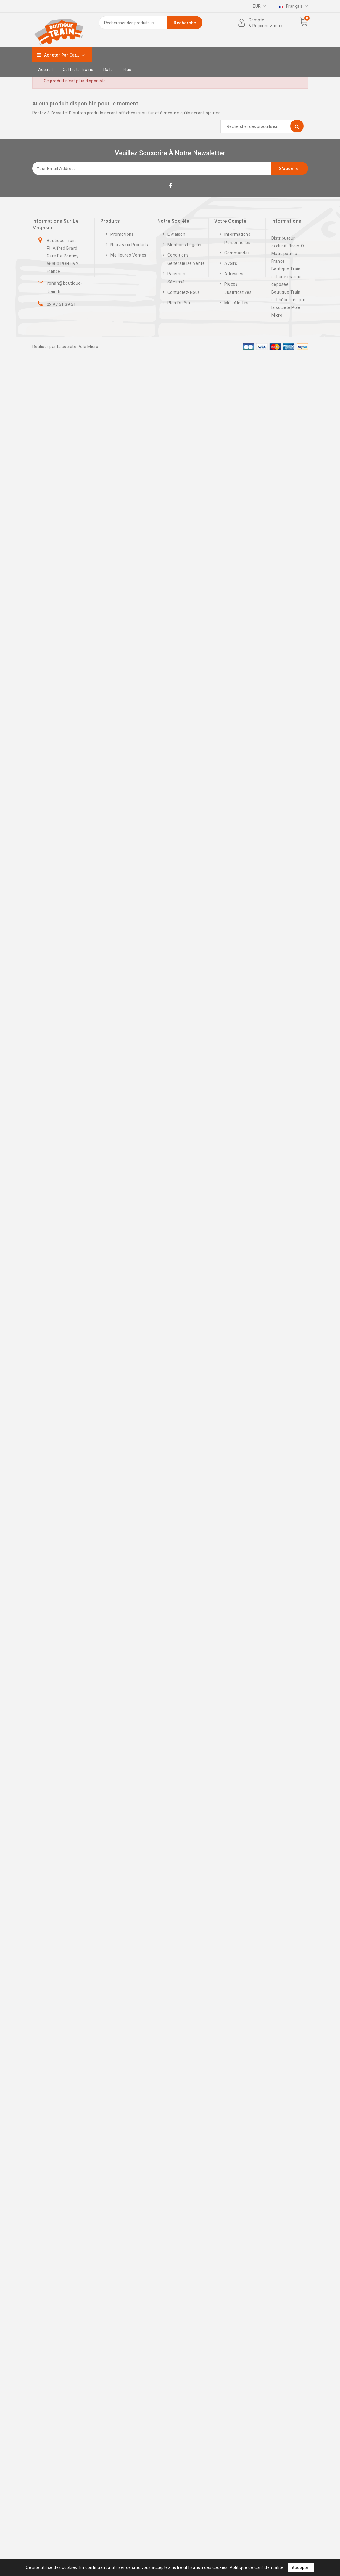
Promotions (122, 234)
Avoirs (230, 263)
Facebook (171, 187)
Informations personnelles (237, 238)
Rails (108, 69)
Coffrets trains (78, 69)
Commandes (237, 253)
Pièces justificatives (238, 288)
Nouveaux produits (129, 244)
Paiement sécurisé (177, 277)
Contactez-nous (183, 292)
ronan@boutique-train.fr (65, 287)
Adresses (233, 273)
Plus (127, 69)
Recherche (185, 22)
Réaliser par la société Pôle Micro (65, 346)
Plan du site (179, 302)
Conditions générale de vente (186, 259)
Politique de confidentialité (256, 2567)
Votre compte (230, 221)
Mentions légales (185, 244)
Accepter (301, 2567)
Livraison (176, 234)
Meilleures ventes (128, 255)
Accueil (45, 69)
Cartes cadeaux (277, 6)
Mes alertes (236, 302)
